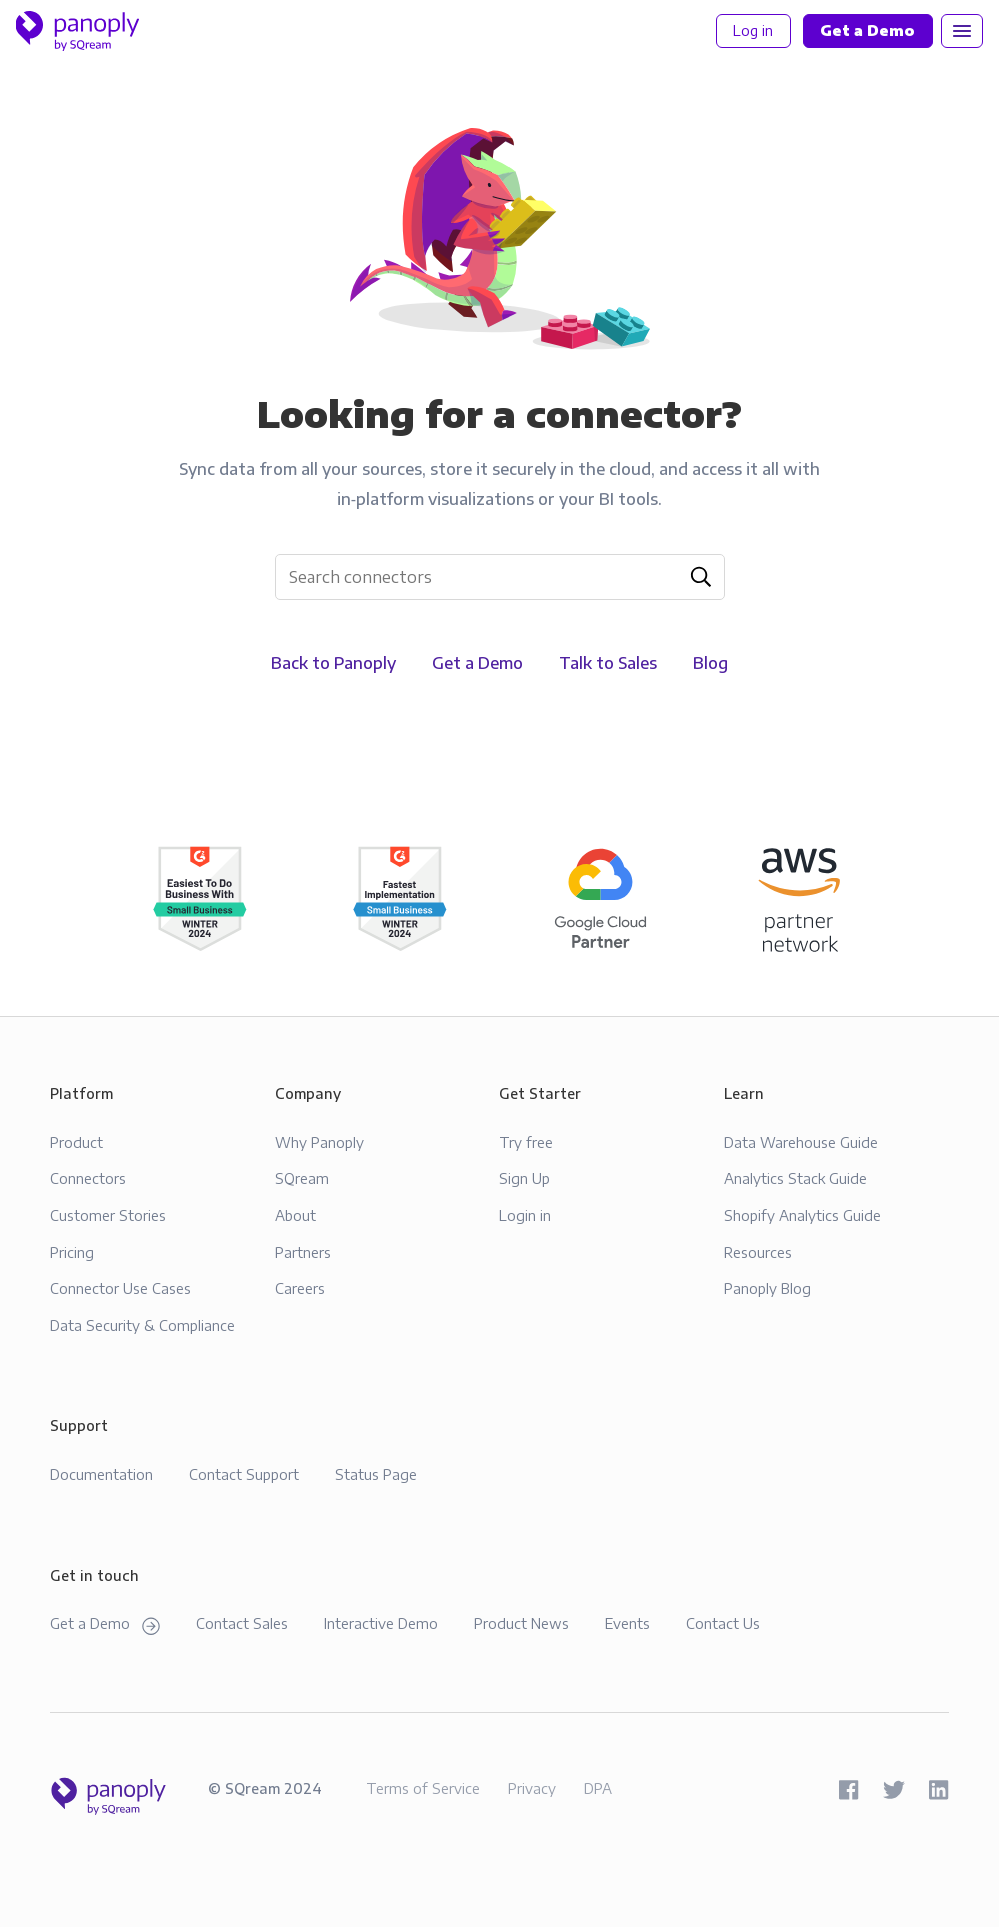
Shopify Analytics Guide (802, 1215)
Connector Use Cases (120, 1288)
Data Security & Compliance (142, 1325)
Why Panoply (319, 1142)
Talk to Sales (608, 663)
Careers (300, 1288)
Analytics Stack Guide (795, 1178)
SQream (302, 1178)
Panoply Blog (767, 1288)
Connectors (88, 1178)
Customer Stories (108, 1215)
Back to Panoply (333, 663)
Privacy (532, 1788)
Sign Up (524, 1178)
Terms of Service (423, 1788)
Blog (710, 663)
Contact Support (244, 1474)
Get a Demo (477, 663)
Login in (525, 1215)
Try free (526, 1142)
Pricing (72, 1252)
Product (76, 1142)
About (295, 1215)
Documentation (101, 1474)
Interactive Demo (381, 1623)
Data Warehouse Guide (801, 1142)
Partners (303, 1252)
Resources (758, 1252)
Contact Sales (242, 1623)
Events (627, 1623)
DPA (598, 1788)
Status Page (376, 1474)
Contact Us (723, 1623)
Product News (521, 1623)
